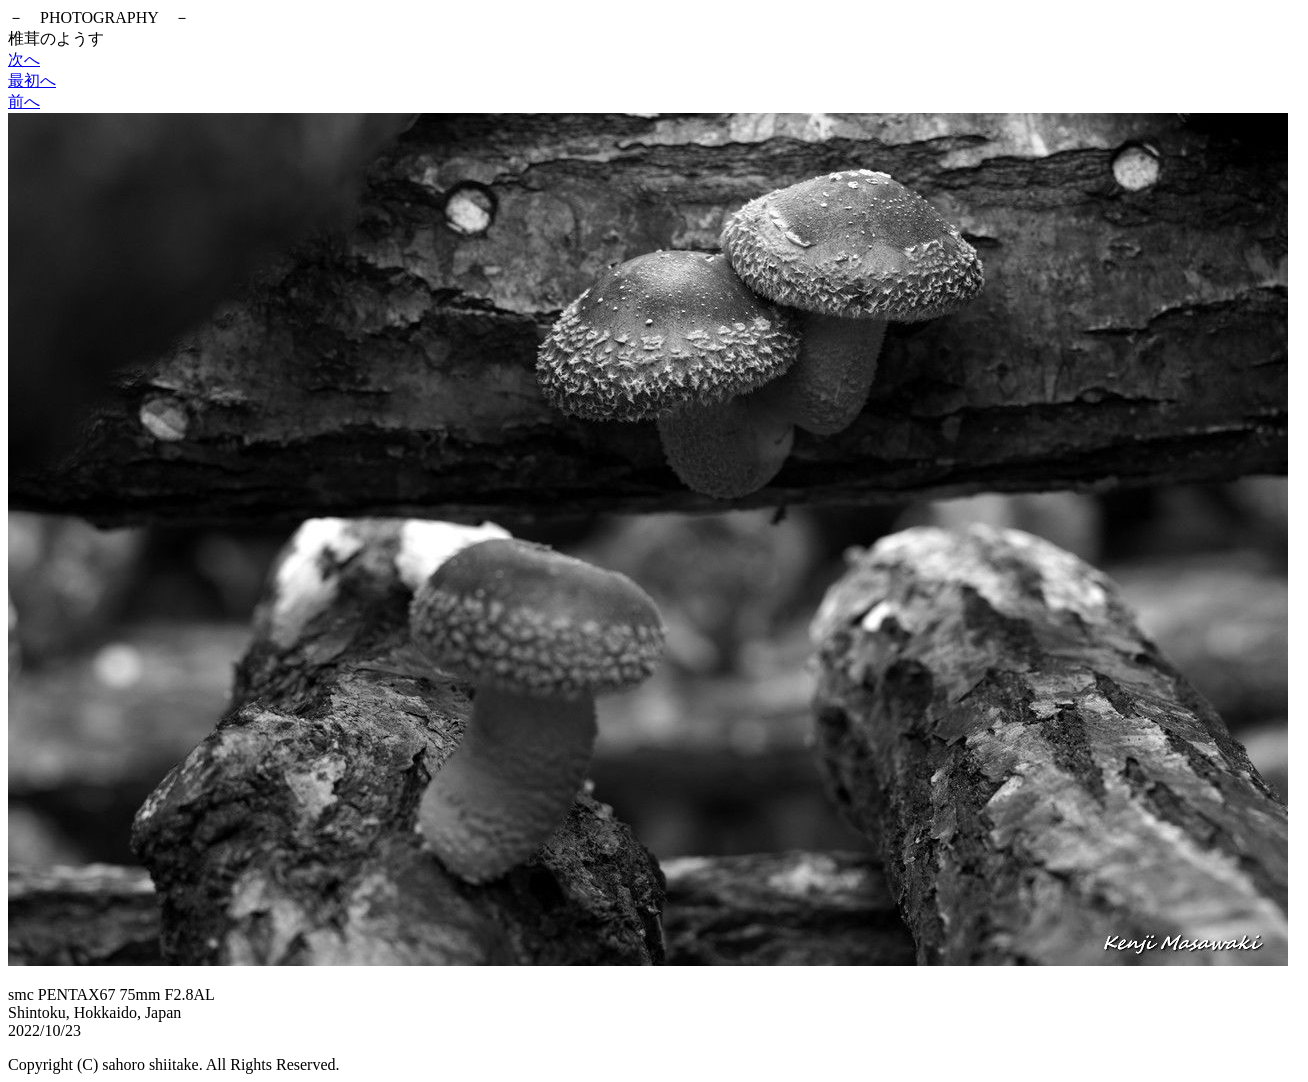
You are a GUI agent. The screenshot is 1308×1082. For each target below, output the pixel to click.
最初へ (32, 80)
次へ (24, 59)
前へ (24, 101)
